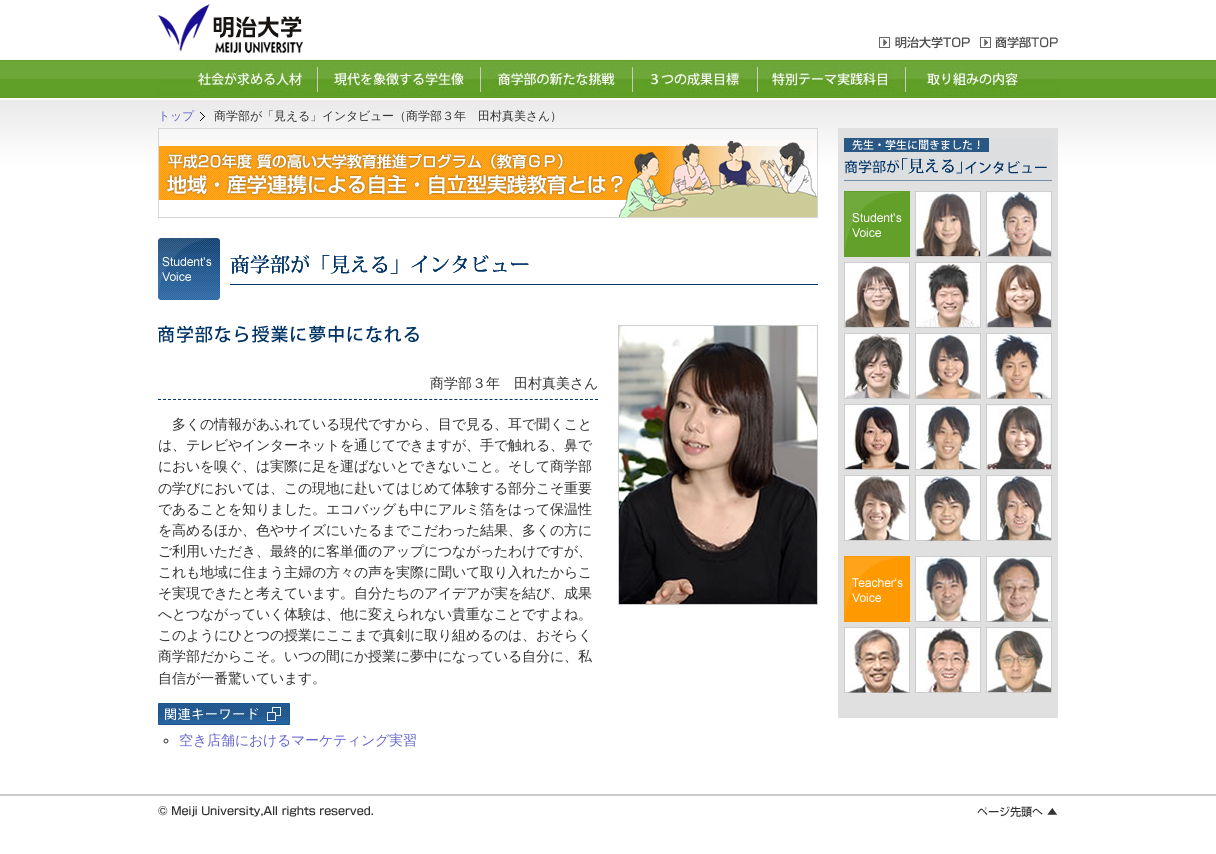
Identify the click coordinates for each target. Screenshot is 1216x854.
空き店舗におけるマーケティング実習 (298, 740)
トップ (176, 116)
